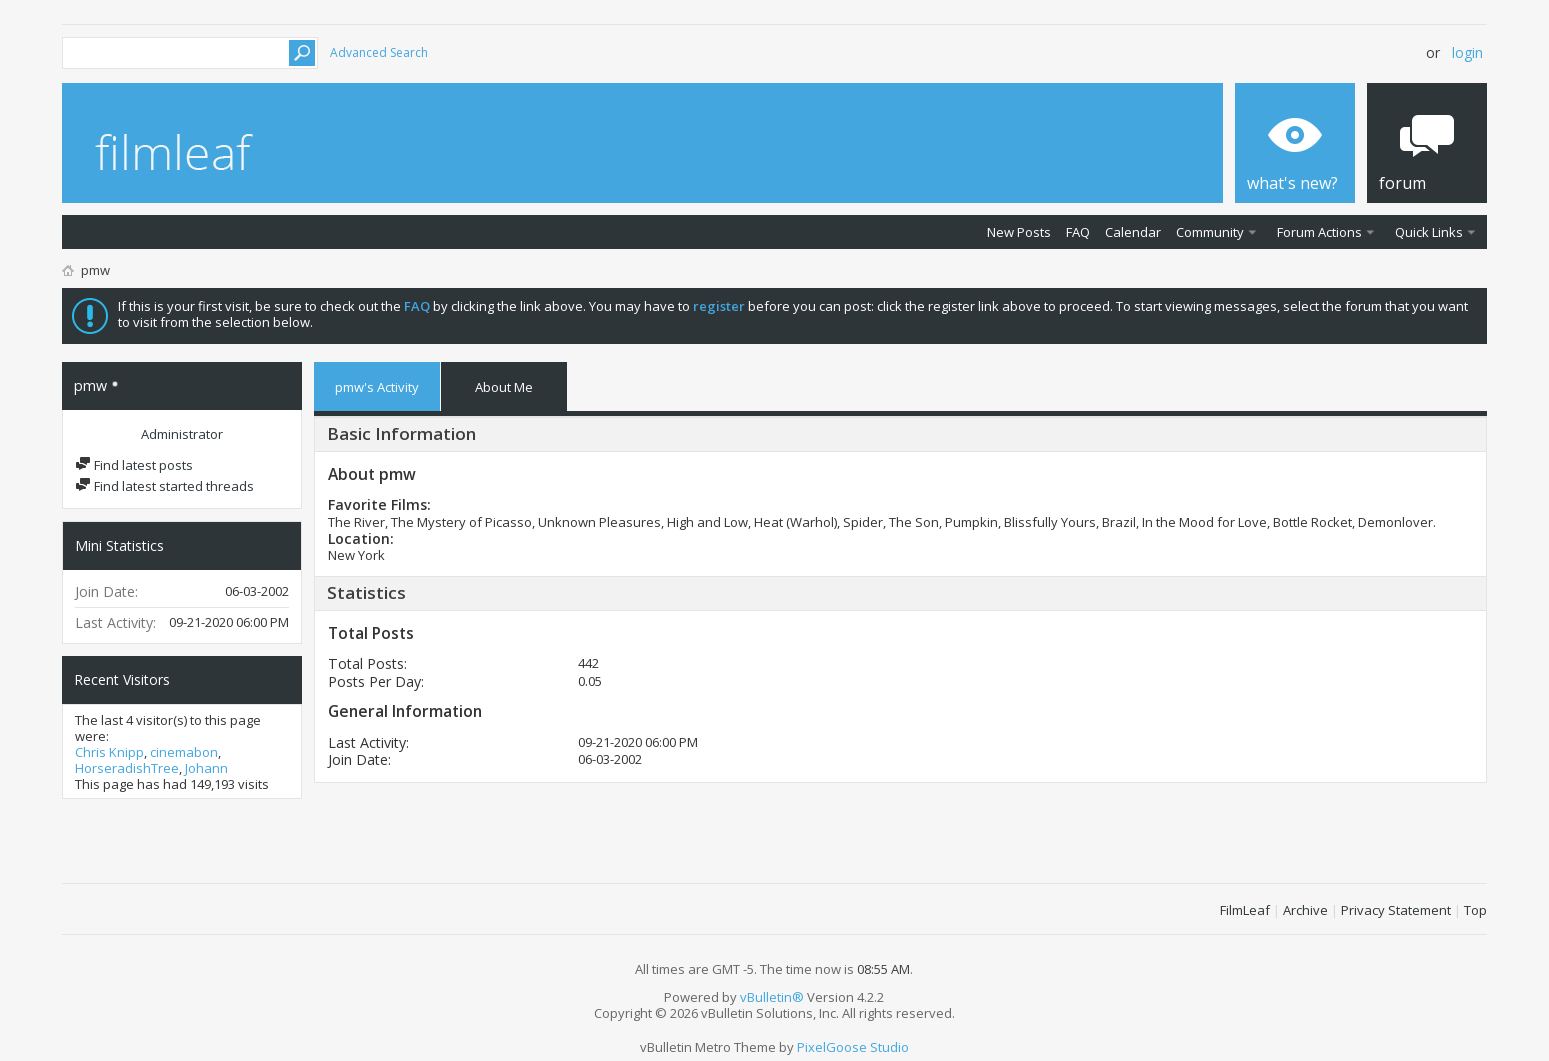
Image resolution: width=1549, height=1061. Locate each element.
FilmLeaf (1245, 910)
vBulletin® (772, 997)
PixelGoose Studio (853, 1047)
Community (1210, 232)
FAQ (1078, 232)
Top (1475, 910)
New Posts (1019, 232)
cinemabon (184, 752)
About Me (504, 387)
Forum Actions (1319, 232)
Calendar (1133, 232)
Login (1467, 52)
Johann (206, 768)
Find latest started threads (164, 486)
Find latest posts (134, 465)
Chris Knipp (109, 752)
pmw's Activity (377, 387)
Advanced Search (379, 52)
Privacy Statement (1396, 910)
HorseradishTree (127, 768)
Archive (1305, 910)
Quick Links (1429, 232)
